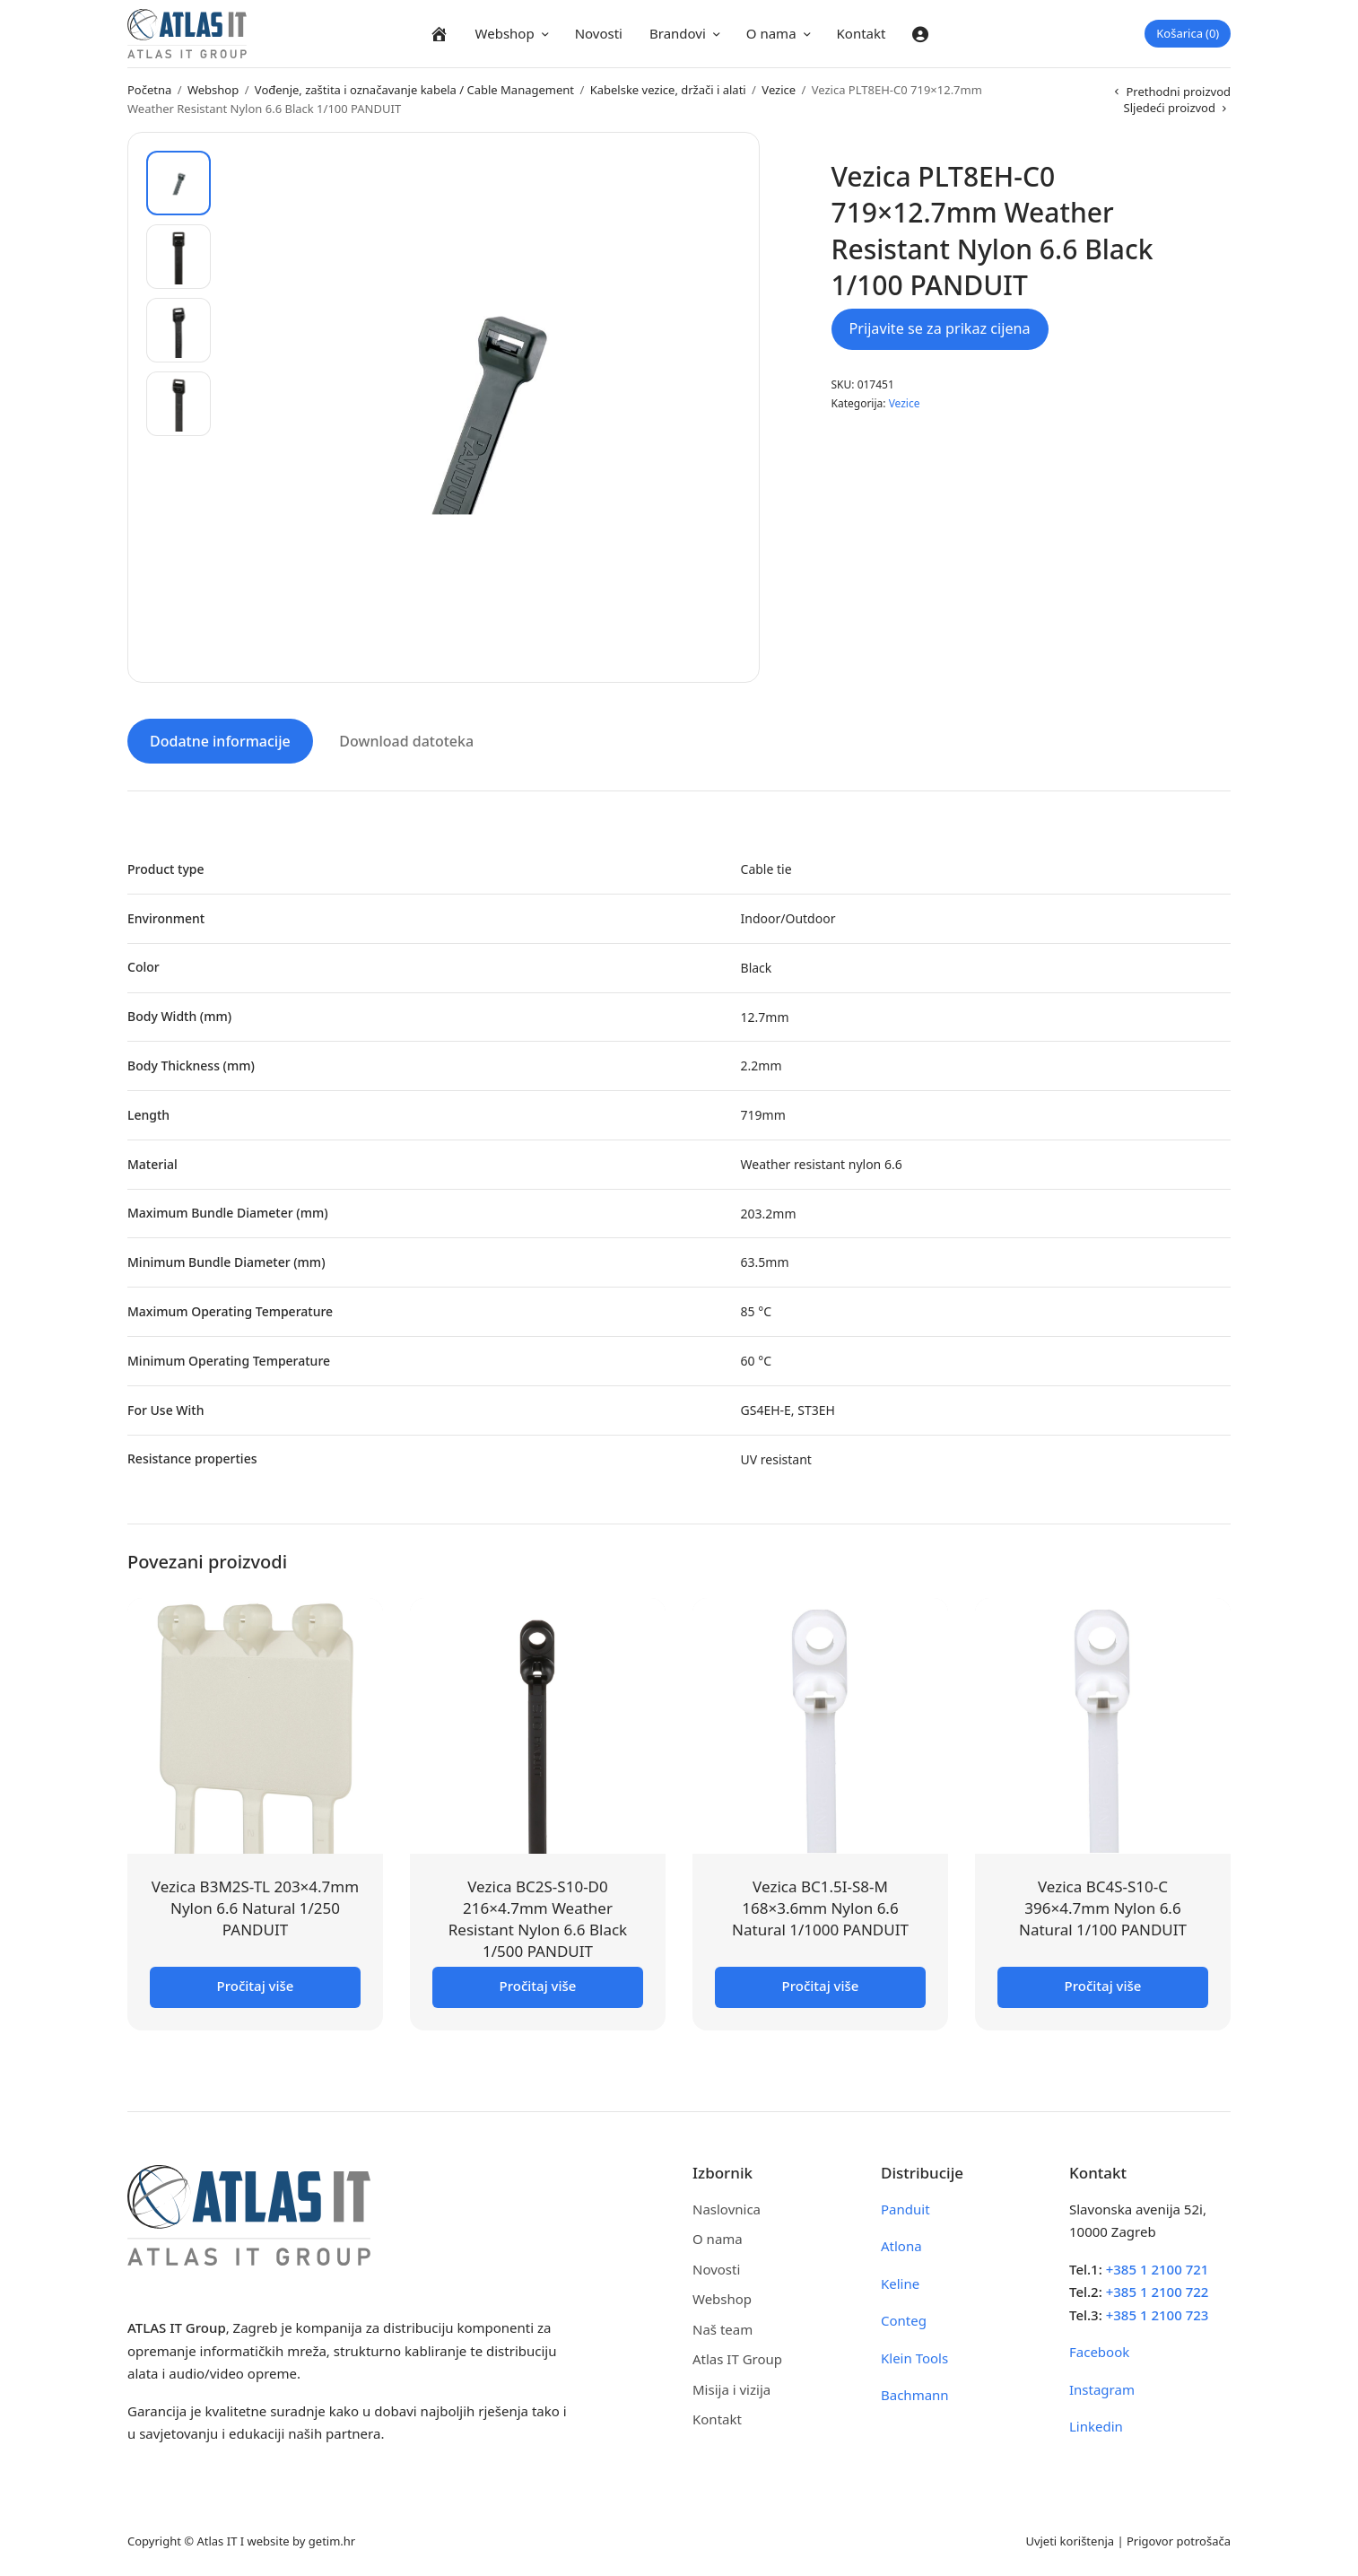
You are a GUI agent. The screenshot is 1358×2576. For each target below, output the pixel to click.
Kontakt (861, 33)
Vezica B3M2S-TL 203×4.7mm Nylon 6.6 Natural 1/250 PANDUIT (255, 1907)
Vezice (779, 90)
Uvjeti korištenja (1069, 2539)
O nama (771, 33)
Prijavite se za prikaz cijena (940, 328)
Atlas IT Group (737, 2358)
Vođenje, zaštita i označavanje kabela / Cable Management (414, 90)
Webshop (505, 33)
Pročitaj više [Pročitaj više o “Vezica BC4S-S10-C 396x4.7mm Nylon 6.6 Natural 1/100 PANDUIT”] (1103, 1984)
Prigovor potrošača (1179, 2539)
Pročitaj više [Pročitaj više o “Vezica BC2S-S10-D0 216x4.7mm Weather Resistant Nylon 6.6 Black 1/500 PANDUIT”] (538, 1984)
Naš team (722, 2327)
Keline (900, 2282)
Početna (149, 90)
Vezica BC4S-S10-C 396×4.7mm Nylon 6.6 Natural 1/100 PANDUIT (1103, 1907)
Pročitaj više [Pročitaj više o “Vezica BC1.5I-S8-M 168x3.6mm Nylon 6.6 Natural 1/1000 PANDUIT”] (820, 1984)
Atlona (901, 2245)
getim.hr (332, 2539)
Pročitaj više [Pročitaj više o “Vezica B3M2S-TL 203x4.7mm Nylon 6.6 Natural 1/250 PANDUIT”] (255, 1984)
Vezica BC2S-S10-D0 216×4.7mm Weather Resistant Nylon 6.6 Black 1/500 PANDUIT (537, 1917)
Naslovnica (726, 2207)
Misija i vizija (731, 2388)
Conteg (904, 2319)
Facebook (1099, 2351)
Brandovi (677, 33)
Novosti (598, 33)
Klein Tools (914, 2356)
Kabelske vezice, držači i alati (668, 90)
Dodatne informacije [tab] (220, 740)
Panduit (905, 2207)
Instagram (1102, 2388)
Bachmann (915, 2394)
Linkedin (1096, 2425)
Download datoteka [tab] (406, 740)
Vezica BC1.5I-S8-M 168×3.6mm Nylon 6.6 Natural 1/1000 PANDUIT (820, 1907)
